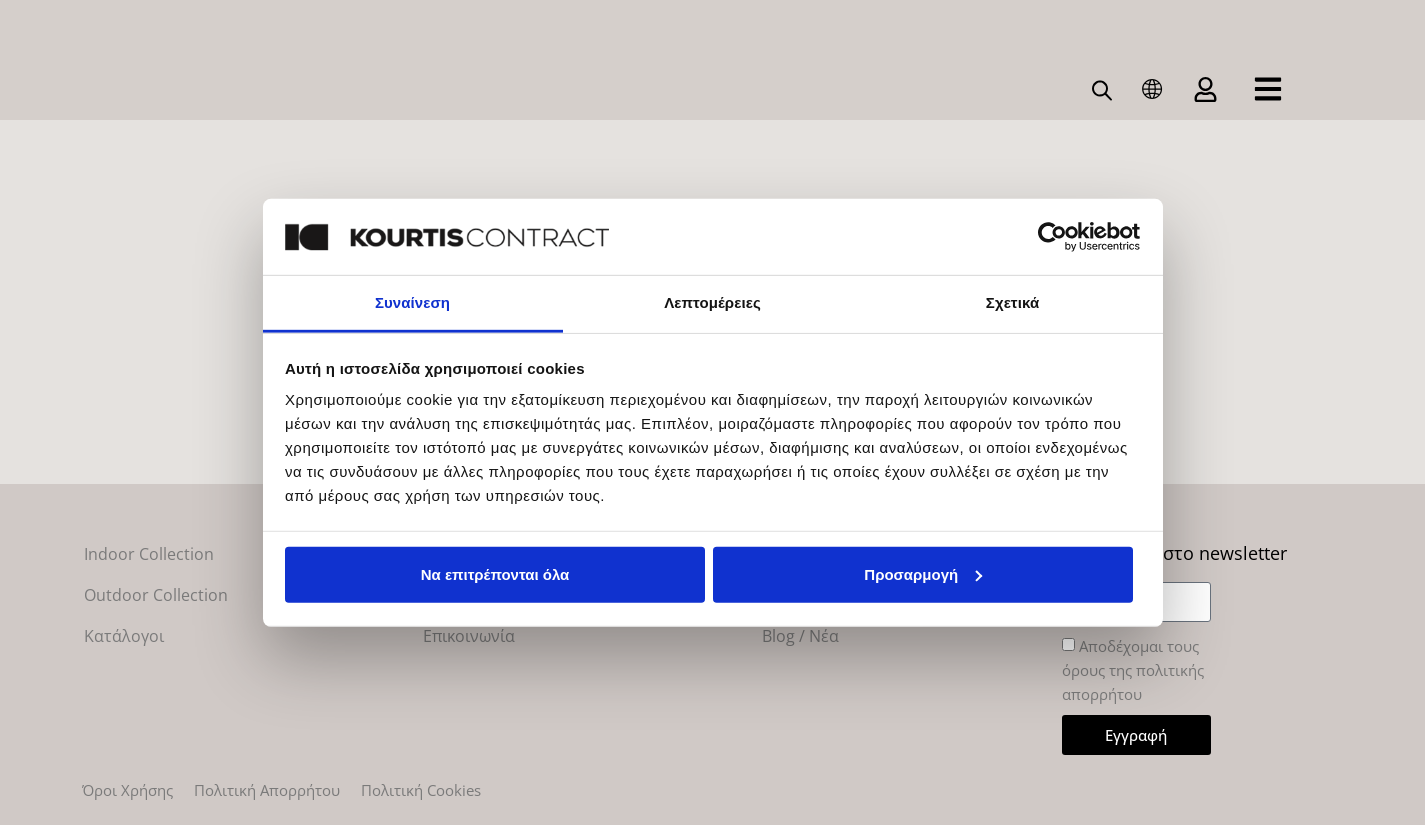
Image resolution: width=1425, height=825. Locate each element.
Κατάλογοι (124, 636)
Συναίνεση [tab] (412, 302)
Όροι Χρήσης (127, 790)
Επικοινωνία (469, 636)
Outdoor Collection (156, 595)
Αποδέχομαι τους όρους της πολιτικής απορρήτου (1133, 671)
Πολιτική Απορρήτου (267, 790)
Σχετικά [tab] (1012, 302)
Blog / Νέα (800, 636)
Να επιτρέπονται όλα (495, 574)
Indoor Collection (149, 554)
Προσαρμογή (923, 574)
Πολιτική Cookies (421, 790)
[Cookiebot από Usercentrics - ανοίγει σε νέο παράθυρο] (1052, 237)
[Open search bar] (1103, 89)
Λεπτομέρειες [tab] (712, 302)
